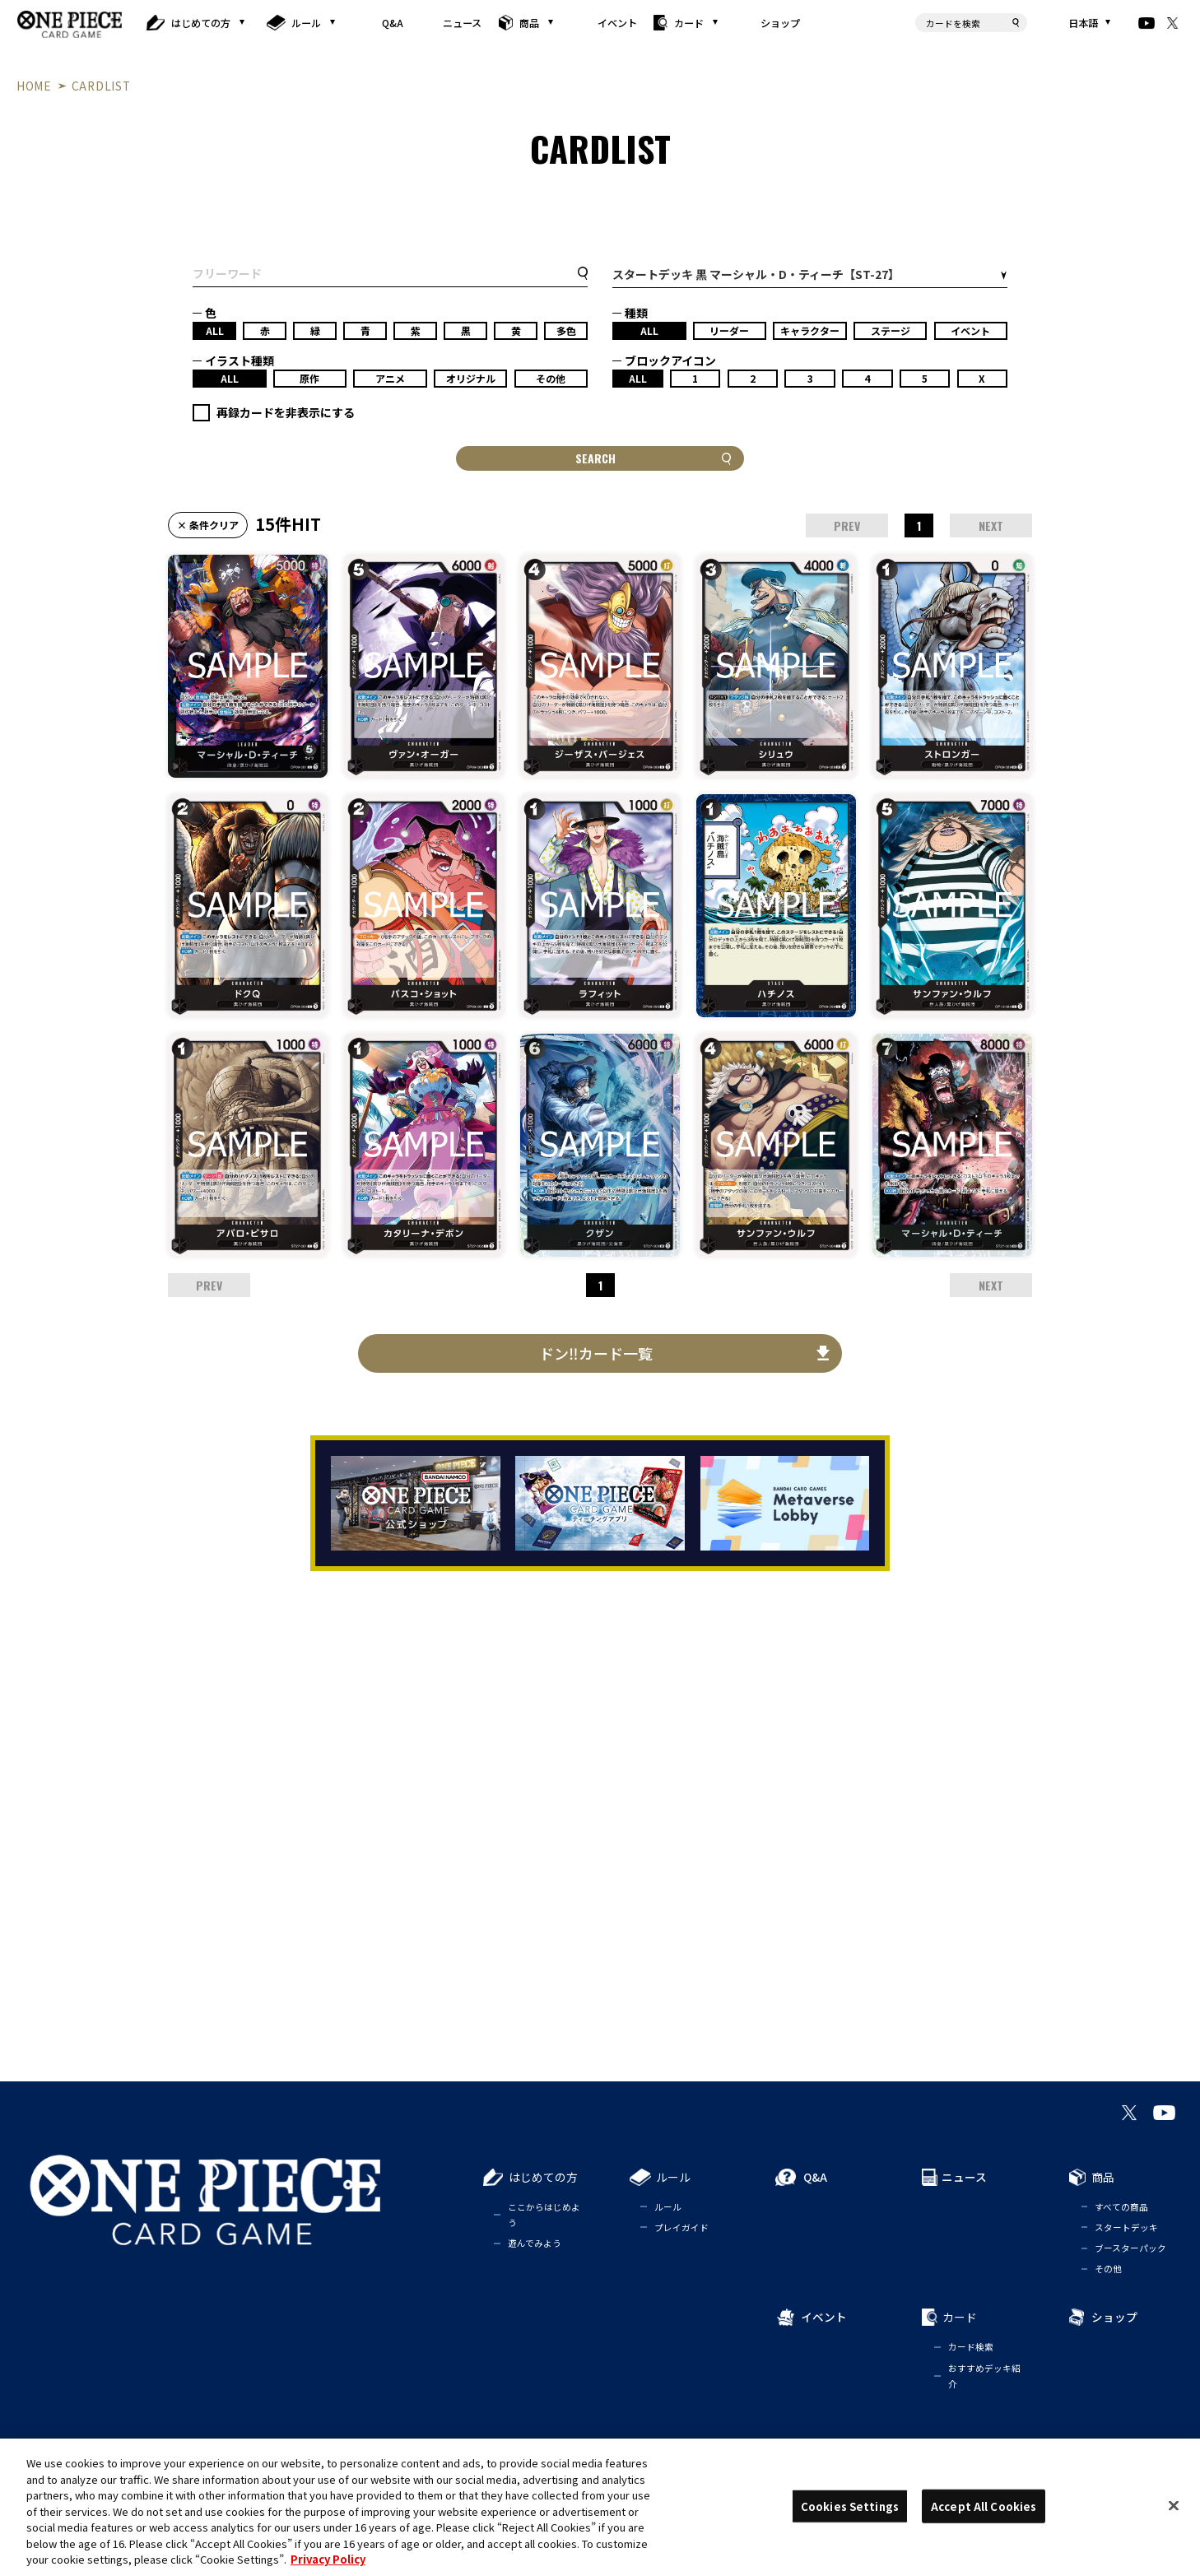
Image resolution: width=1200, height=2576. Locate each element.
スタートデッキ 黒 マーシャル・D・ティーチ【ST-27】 (756, 274)
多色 (566, 330)
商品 (529, 23)
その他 (550, 378)
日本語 (1083, 23)
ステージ (890, 330)
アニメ (390, 378)
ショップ (780, 23)
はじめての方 (201, 23)
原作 (309, 378)
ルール (306, 23)
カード (689, 23)
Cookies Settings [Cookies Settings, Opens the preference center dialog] (850, 2505)
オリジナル (470, 378)
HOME (34, 85)
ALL (215, 330)
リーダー (729, 330)
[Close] (1174, 2505)
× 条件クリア (208, 525)
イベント (617, 23)
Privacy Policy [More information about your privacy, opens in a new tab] (328, 2559)
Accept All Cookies (983, 2505)
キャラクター (810, 330)
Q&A (392, 23)
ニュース (461, 23)
